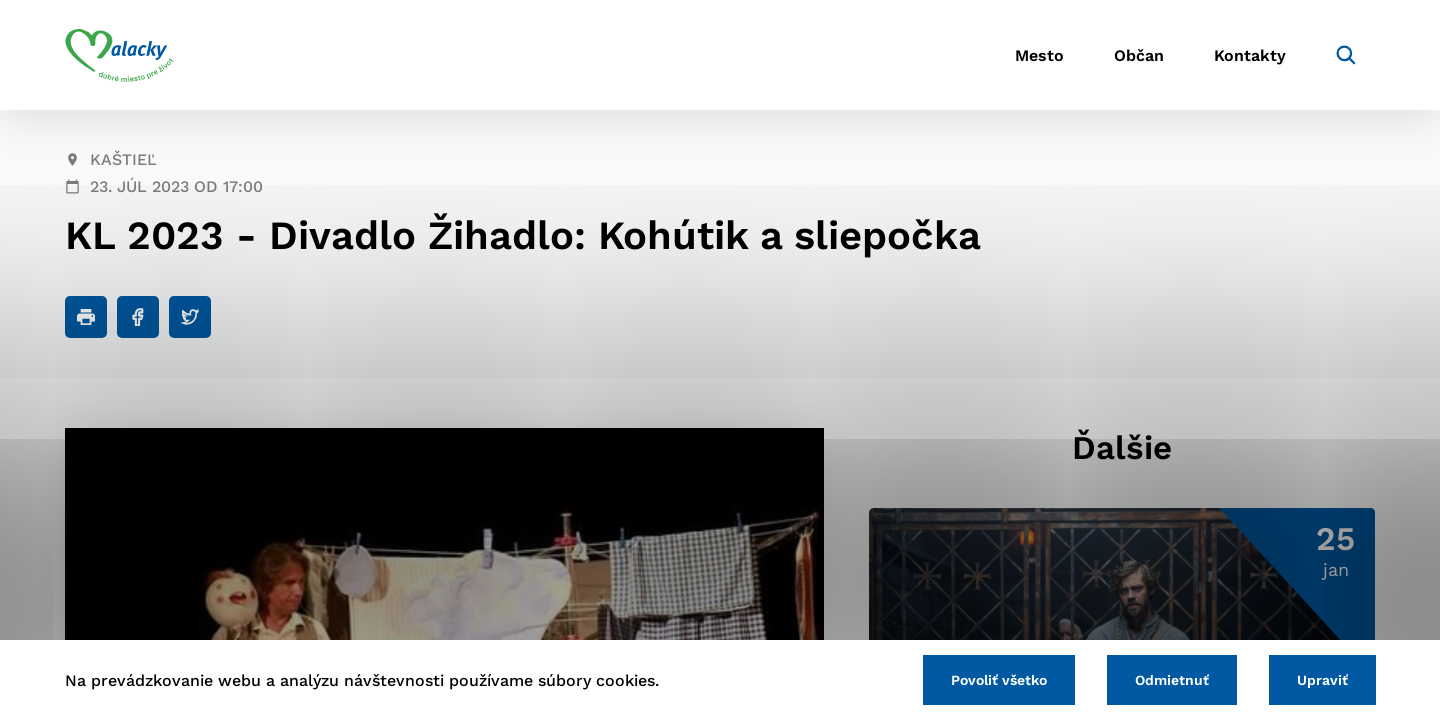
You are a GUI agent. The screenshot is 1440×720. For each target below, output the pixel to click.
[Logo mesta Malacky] (119, 55)
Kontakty (1250, 55)
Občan (1139, 55)
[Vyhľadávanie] (1346, 55)
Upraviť (1322, 680)
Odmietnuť (1172, 680)
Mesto (1039, 55)
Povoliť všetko (999, 680)
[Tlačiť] (86, 317)
